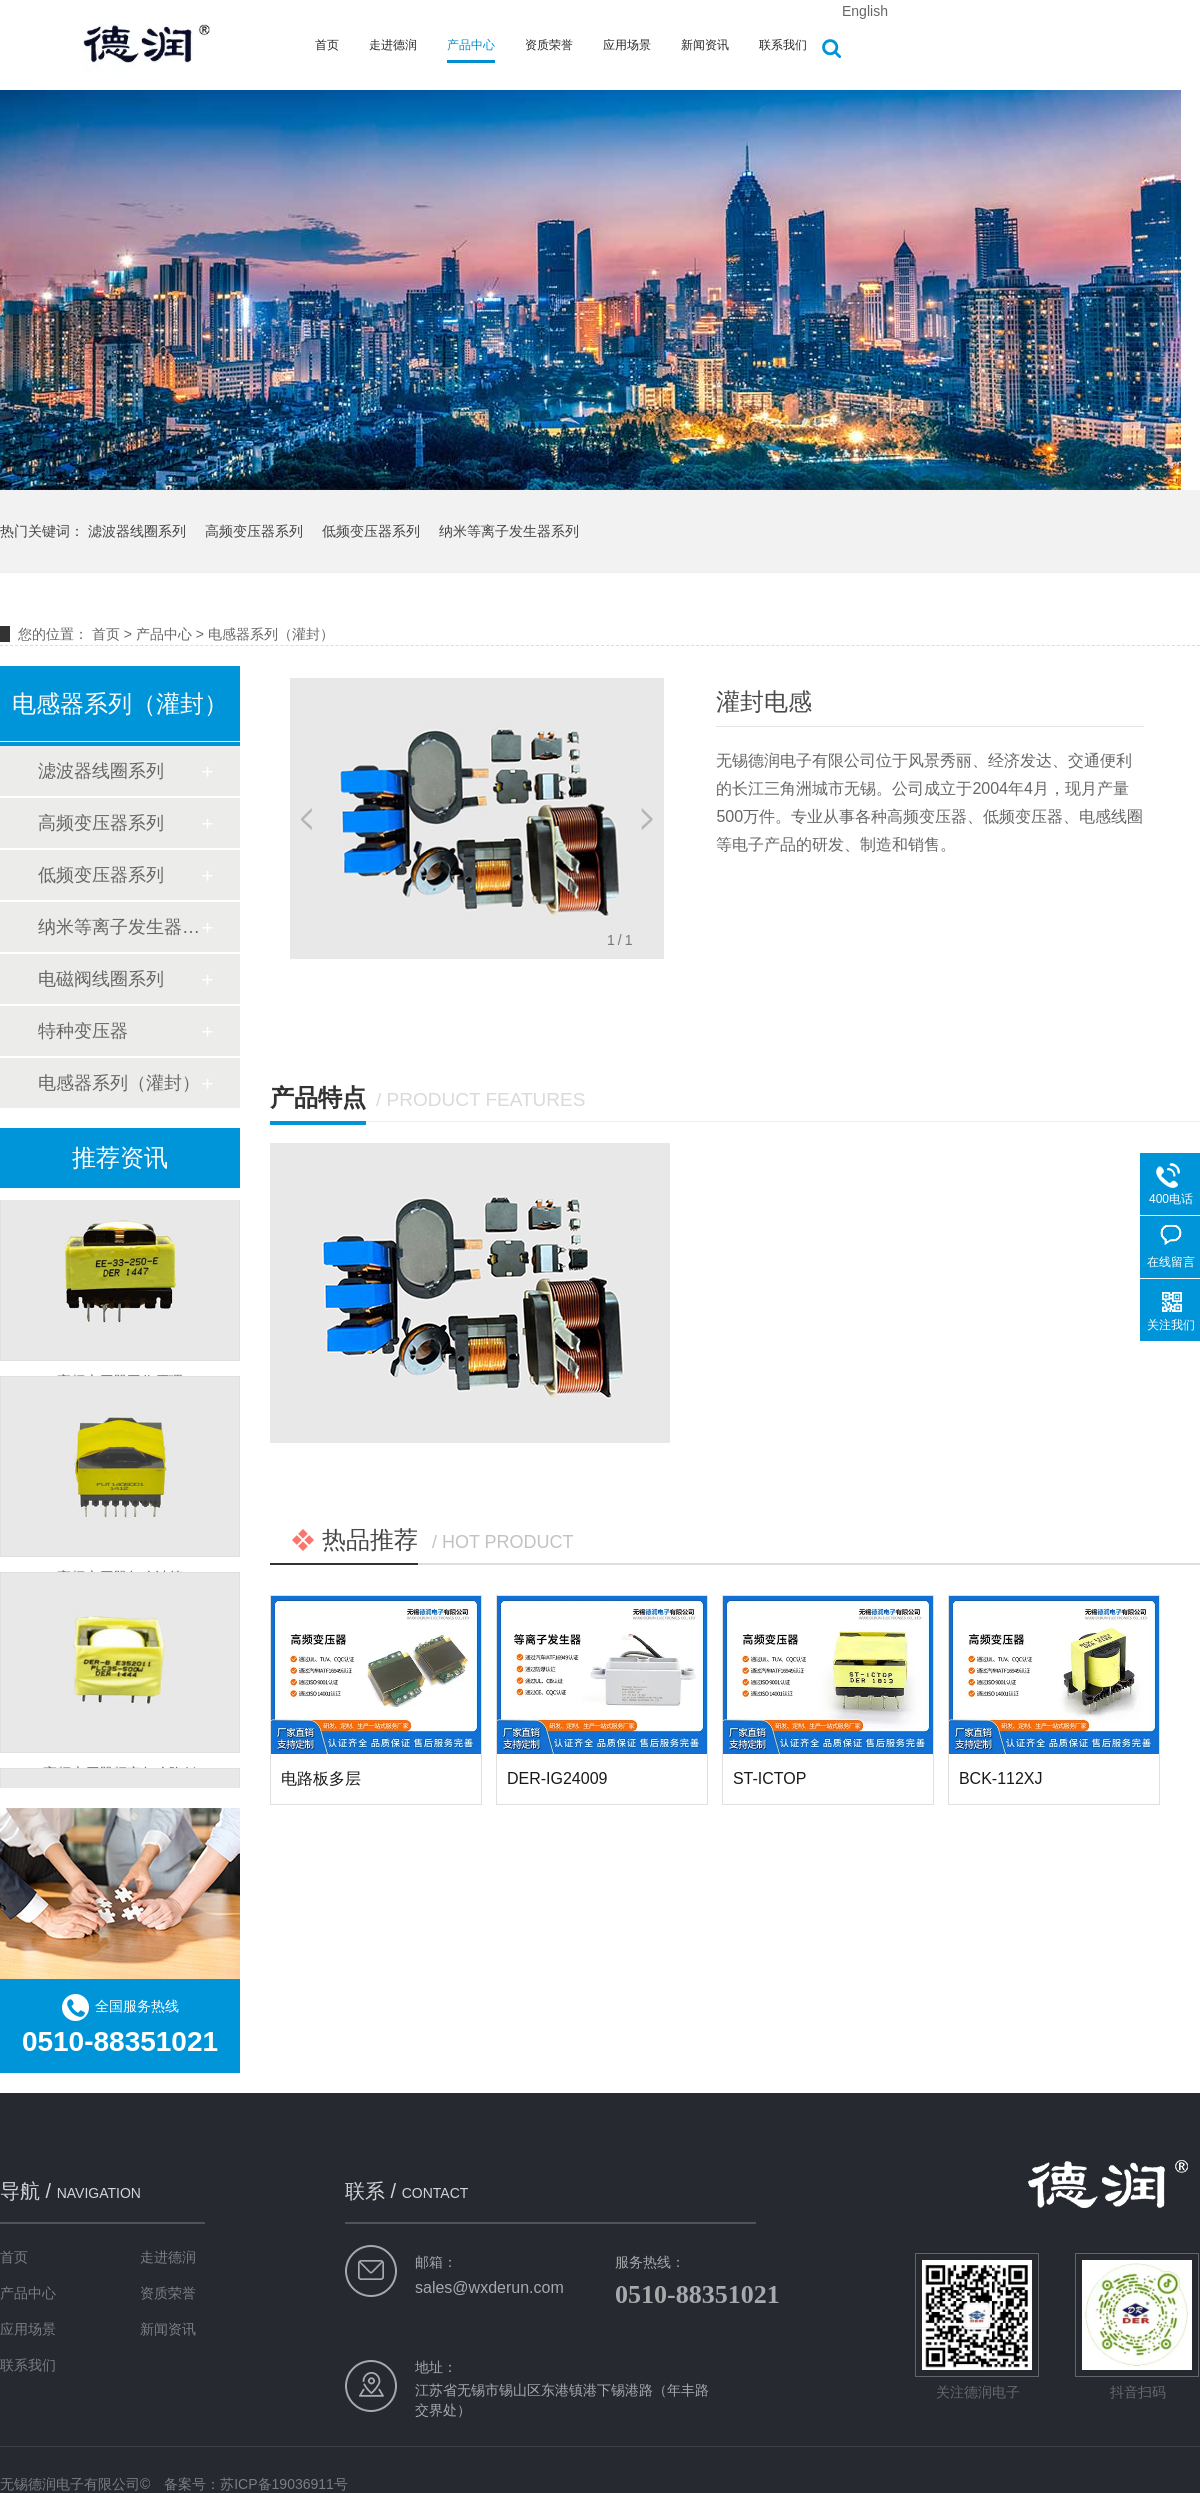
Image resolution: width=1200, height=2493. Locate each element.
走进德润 (393, 45)
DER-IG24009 (557, 1778)
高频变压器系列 (254, 531)
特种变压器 (83, 1031)
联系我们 (783, 45)
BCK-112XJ (1001, 1778)
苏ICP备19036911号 (284, 2484)
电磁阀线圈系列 (101, 979)
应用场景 (627, 45)
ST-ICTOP (770, 1778)
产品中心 (471, 45)
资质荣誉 (549, 45)
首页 (327, 45)
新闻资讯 (705, 45)
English (865, 11)
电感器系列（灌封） (271, 634)
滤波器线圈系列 (137, 531)
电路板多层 (321, 1778)
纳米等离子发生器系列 (509, 531)
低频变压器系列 (371, 531)
